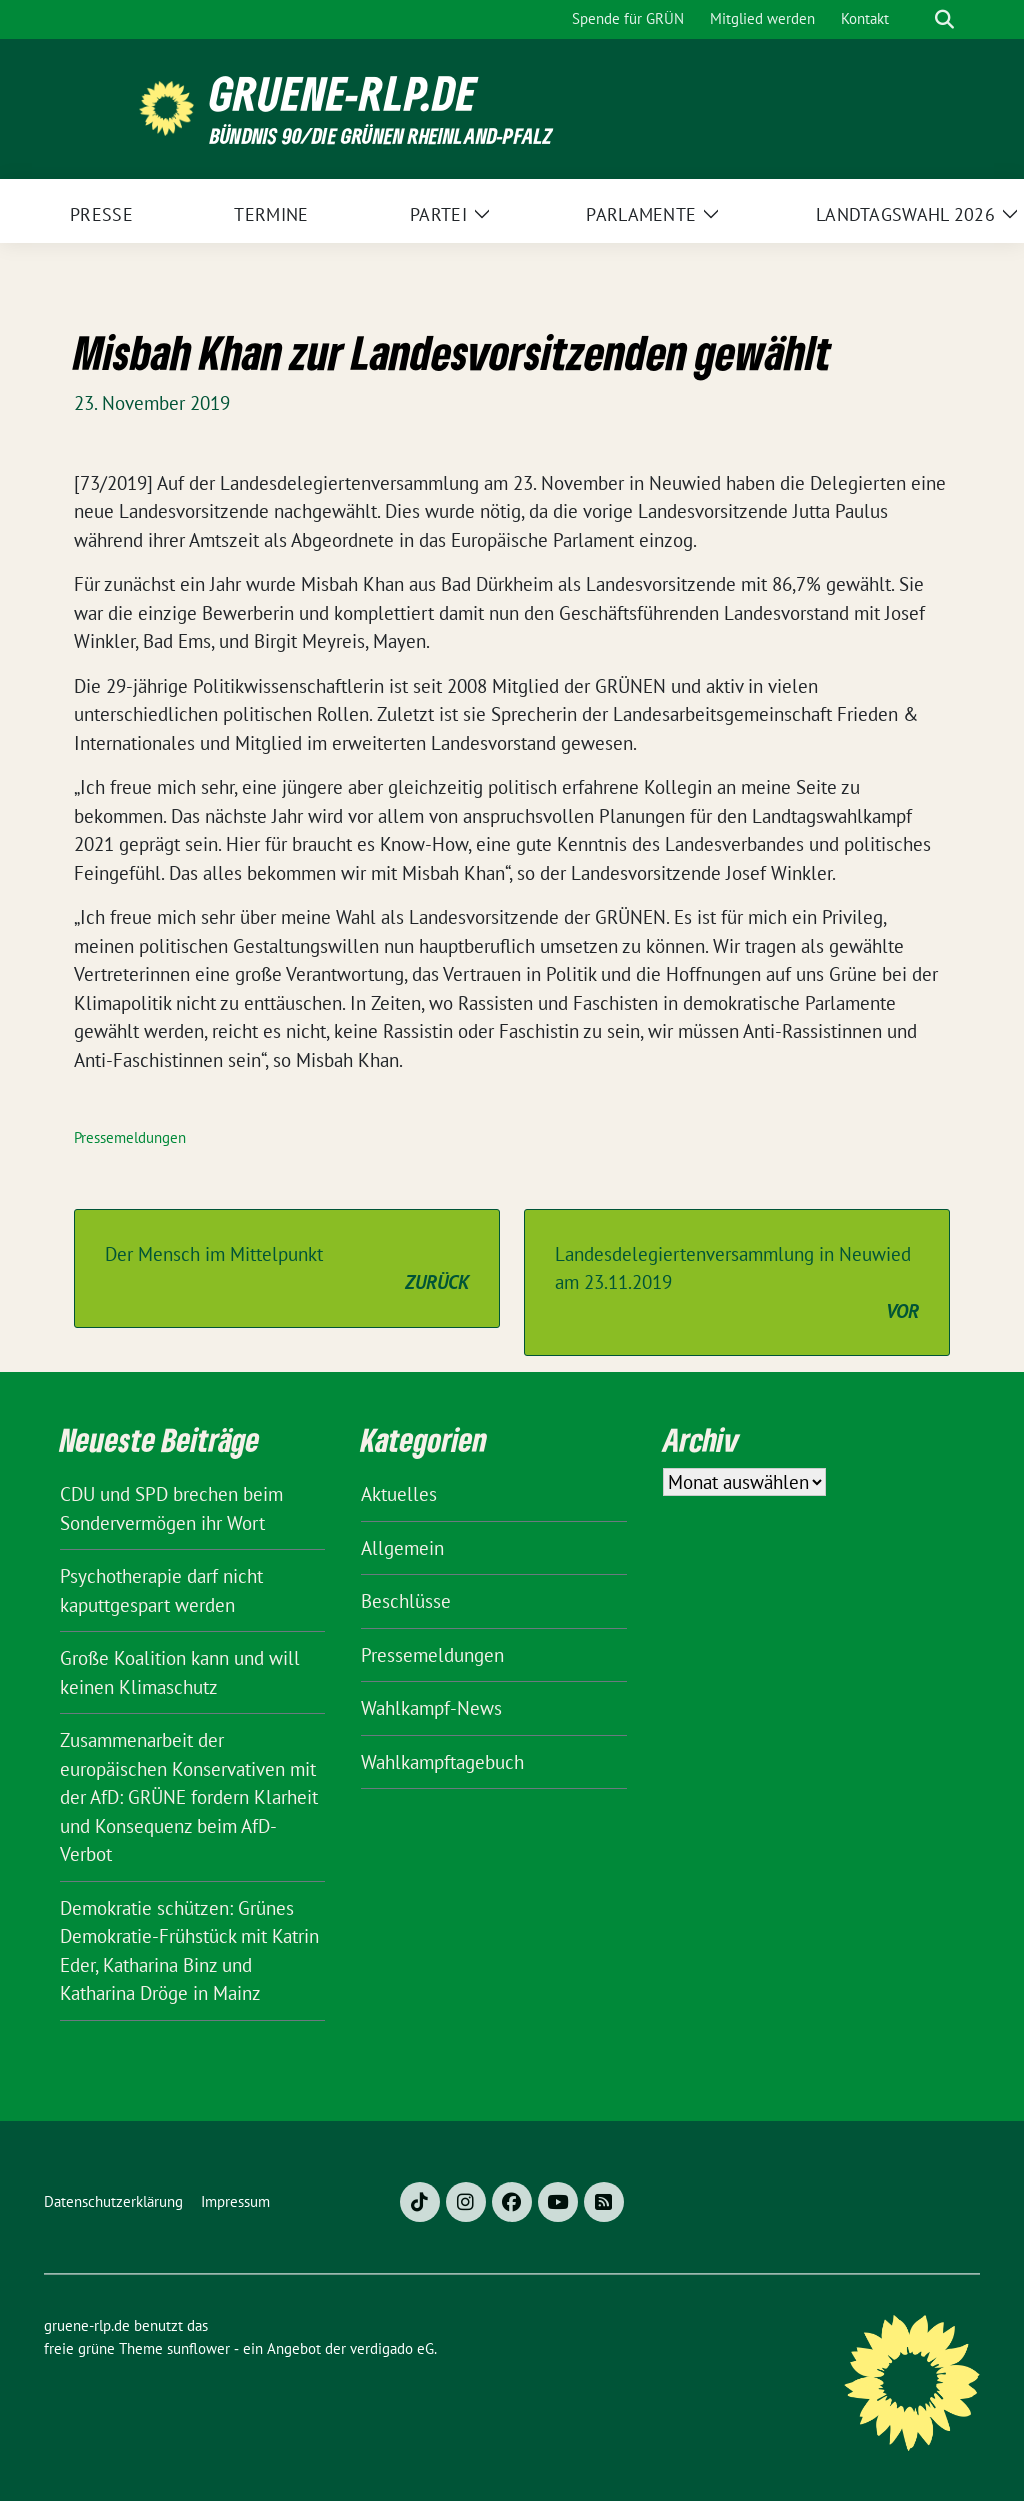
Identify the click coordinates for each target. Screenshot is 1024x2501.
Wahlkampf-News (431, 1708)
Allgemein (402, 1548)
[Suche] (916, 19)
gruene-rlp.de (343, 93)
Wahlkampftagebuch (442, 1762)
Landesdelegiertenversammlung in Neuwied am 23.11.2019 (737, 1284)
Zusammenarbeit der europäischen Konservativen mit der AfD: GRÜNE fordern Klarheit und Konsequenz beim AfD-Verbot (189, 1797)
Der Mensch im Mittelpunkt (287, 1269)
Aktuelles (399, 1494)
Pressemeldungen (130, 1137)
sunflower (198, 2348)
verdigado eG (392, 2348)
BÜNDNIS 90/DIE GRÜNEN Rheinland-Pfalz (381, 135)
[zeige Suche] (944, 19)
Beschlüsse (406, 1601)
